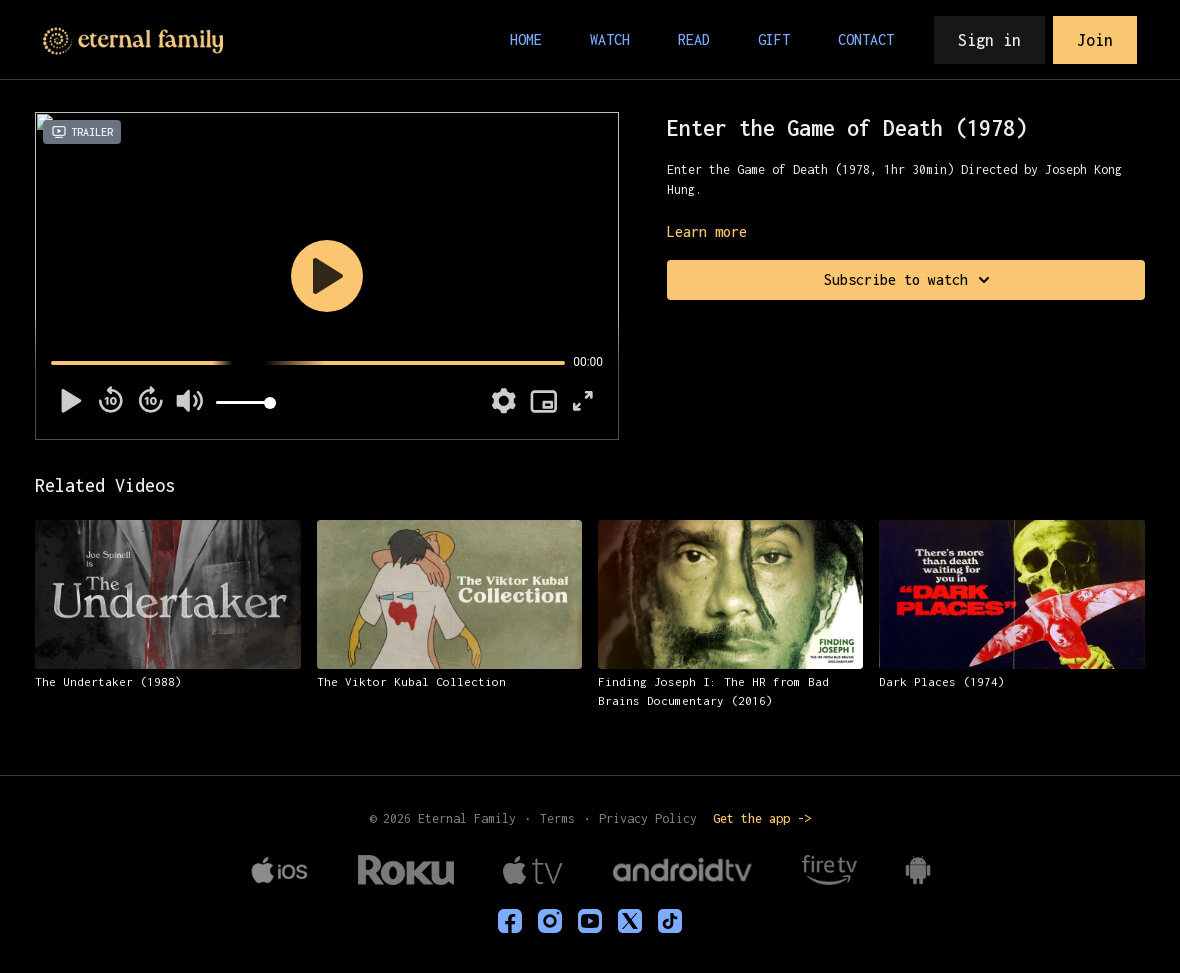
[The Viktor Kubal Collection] (449, 682)
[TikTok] (670, 921)
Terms (557, 818)
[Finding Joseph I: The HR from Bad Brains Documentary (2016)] (730, 691)
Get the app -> (762, 818)
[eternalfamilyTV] (510, 921)
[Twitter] (630, 921)
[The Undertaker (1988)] (167, 682)
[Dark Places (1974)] (1011, 682)
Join (1095, 40)
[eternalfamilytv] (550, 921)
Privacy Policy (648, 818)
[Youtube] (590, 921)
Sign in (989, 40)
